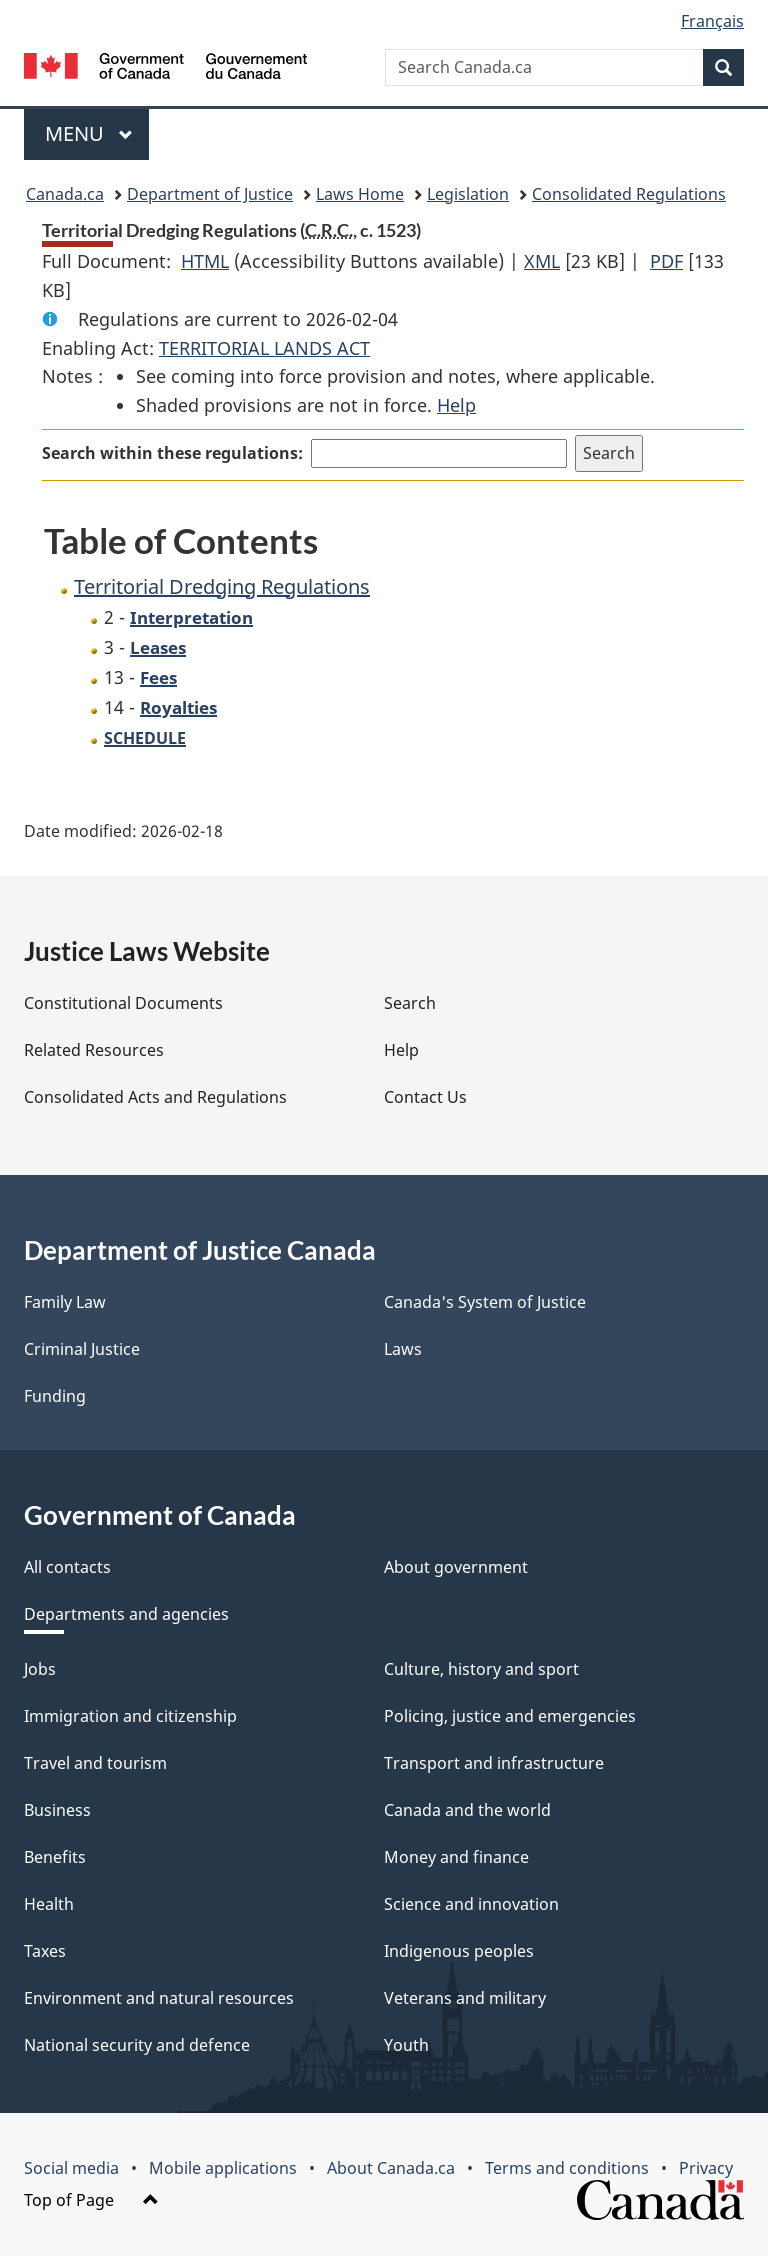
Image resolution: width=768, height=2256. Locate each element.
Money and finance (456, 1857)
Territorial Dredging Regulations (222, 586)
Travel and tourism (95, 1763)
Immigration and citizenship (130, 1716)
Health (49, 1904)
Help (456, 405)
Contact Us (425, 1097)
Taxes (45, 1951)
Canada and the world (467, 1810)
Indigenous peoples (459, 1951)
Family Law (65, 1302)
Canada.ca (65, 194)
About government (456, 1567)
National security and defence (137, 2045)
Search (410, 1003)
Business (57, 1810)
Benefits (55, 1857)
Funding (55, 1396)
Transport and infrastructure (494, 1763)
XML (542, 261)
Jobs (40, 1669)
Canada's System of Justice (485, 1302)
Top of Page (91, 2200)
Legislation (468, 194)
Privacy (706, 2168)
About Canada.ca (391, 2168)
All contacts (67, 1567)
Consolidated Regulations (629, 194)
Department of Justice (210, 194)
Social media (71, 2168)
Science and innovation (471, 1904)
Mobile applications (223, 2168)
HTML (205, 261)
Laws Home (360, 194)
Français (712, 21)
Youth (406, 2045)
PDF (666, 261)
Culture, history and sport (481, 1669)
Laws (403, 1349)
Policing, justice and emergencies (510, 1716)
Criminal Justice (82, 1349)
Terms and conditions (567, 2168)
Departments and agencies (126, 1614)
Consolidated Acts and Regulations (155, 1097)
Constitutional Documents (123, 1003)
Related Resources (94, 1050)
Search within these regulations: (172, 453)
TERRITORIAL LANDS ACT (264, 348)
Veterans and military (465, 1998)
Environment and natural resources (159, 1998)
